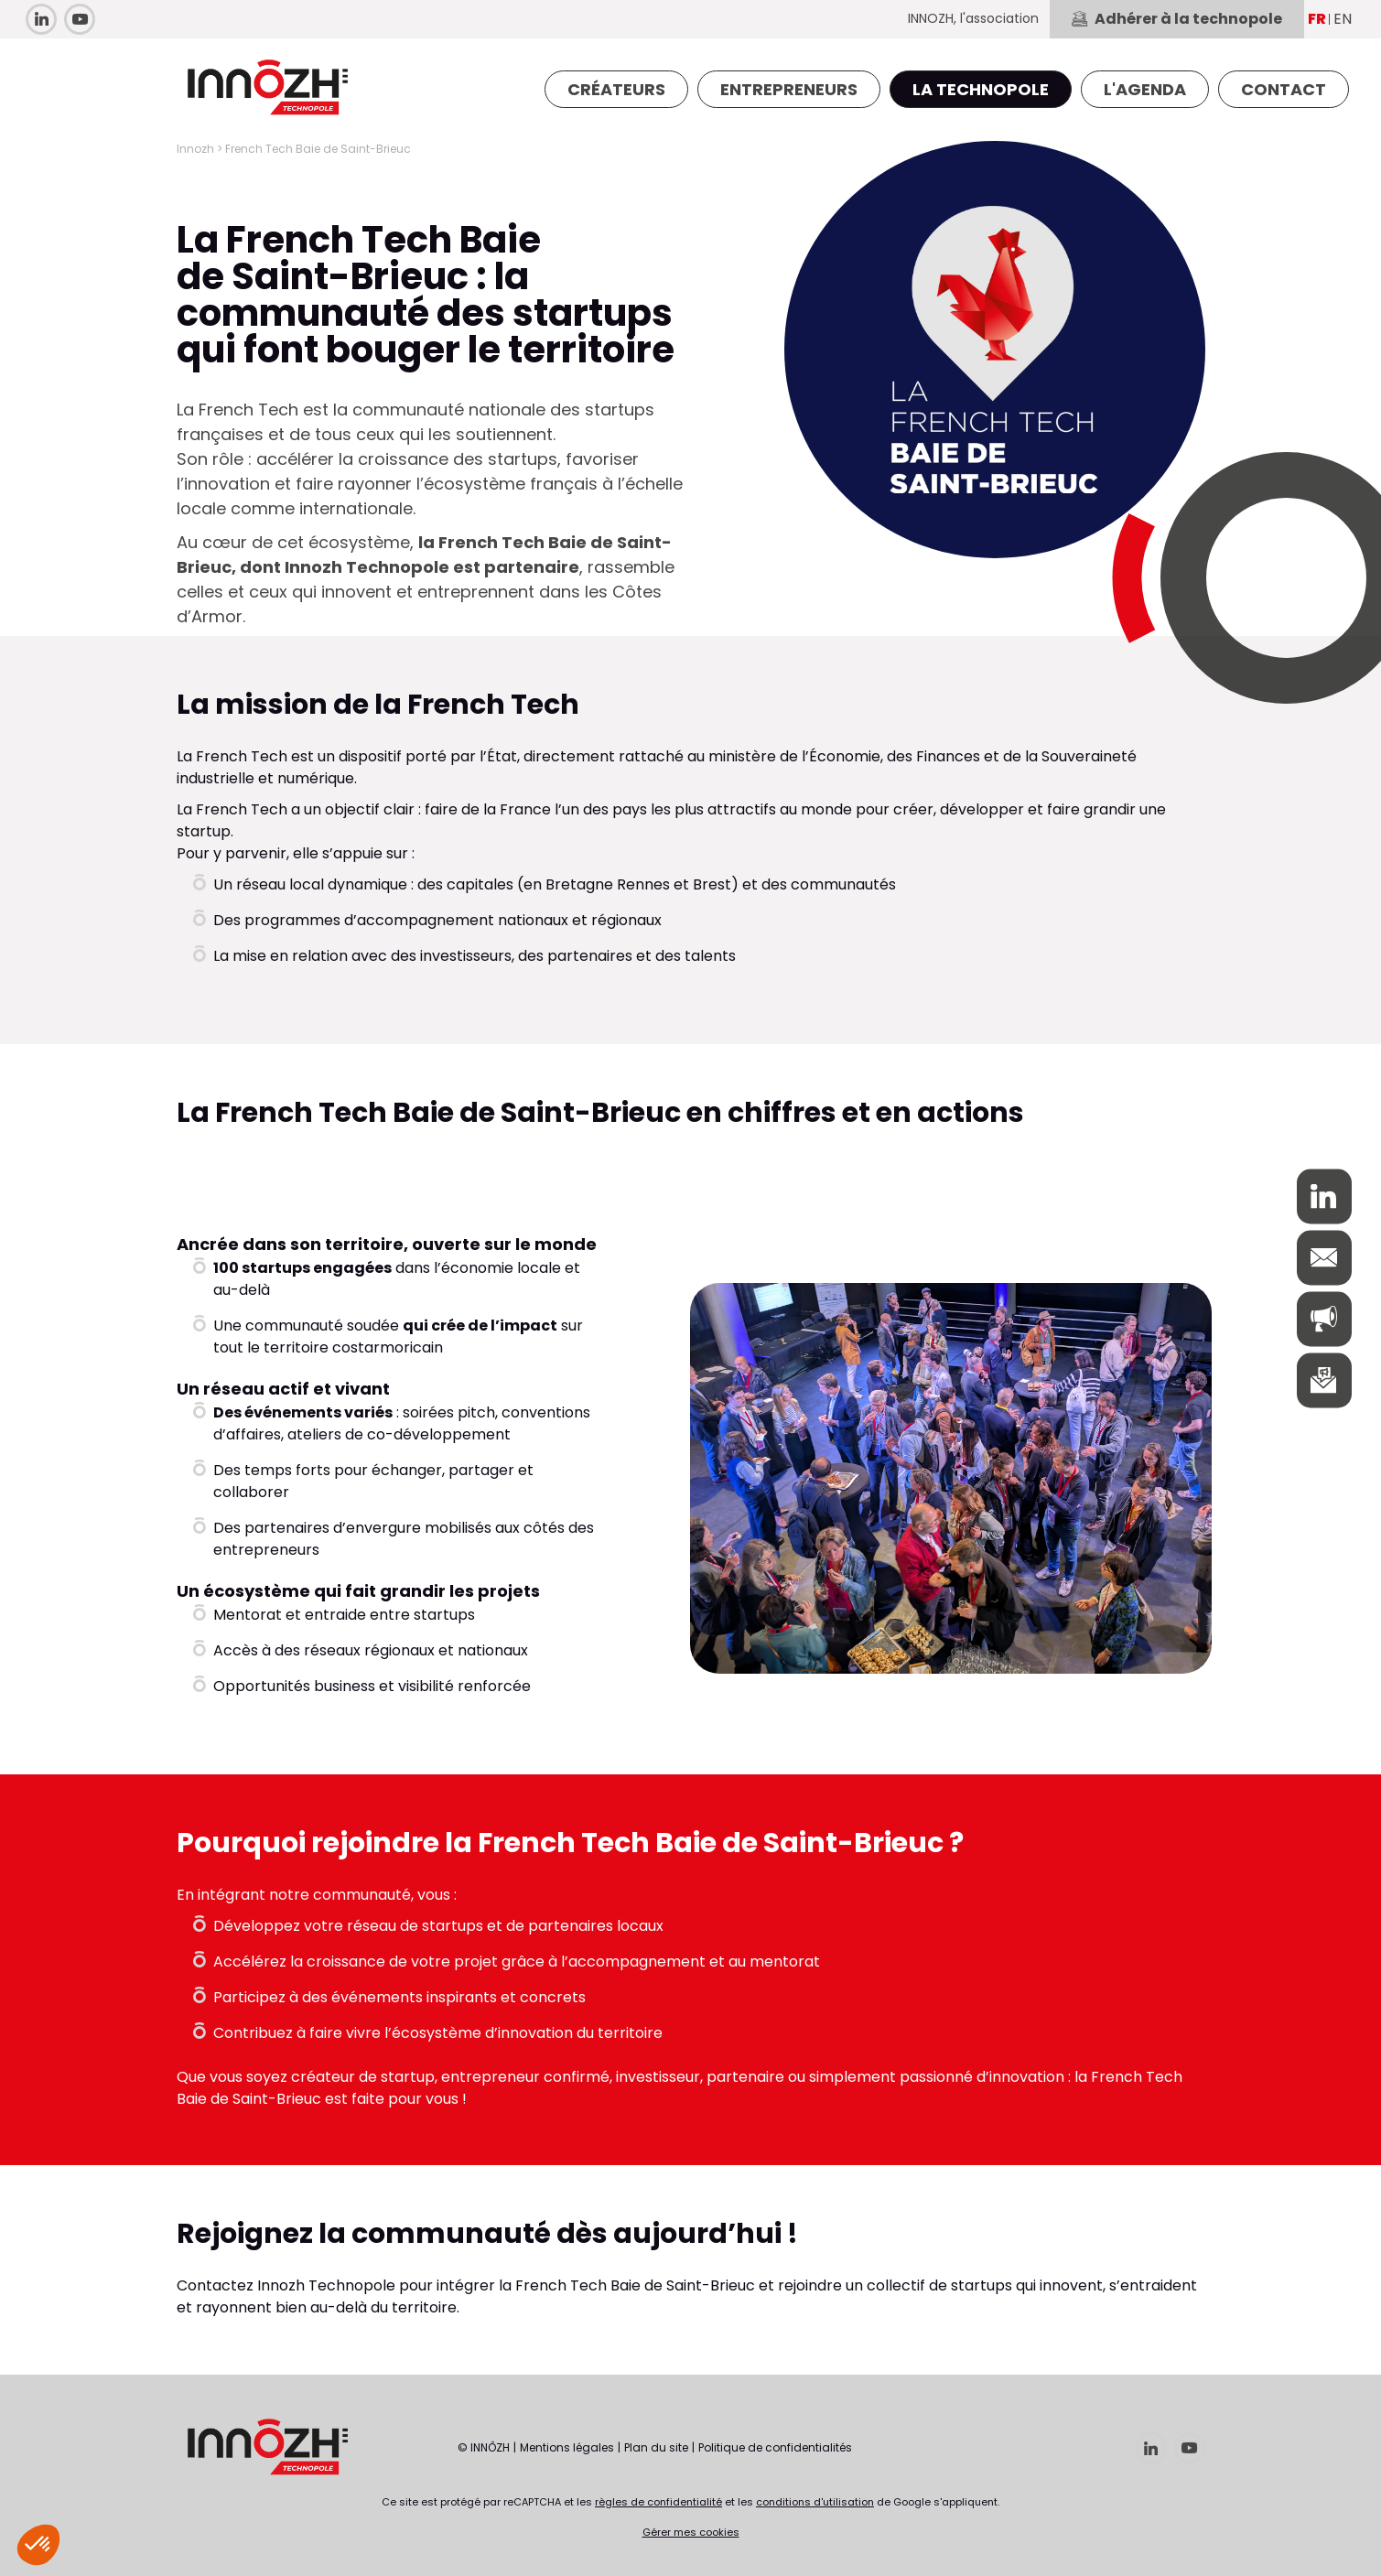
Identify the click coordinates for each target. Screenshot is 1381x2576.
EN (1342, 18)
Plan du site (656, 2447)
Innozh (195, 148)
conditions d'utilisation (815, 2502)
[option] (951, 1479)
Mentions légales (567, 2447)
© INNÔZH (484, 2447)
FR (1317, 18)
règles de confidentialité (658, 2502)
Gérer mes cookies (690, 2532)
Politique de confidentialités (775, 2447)
